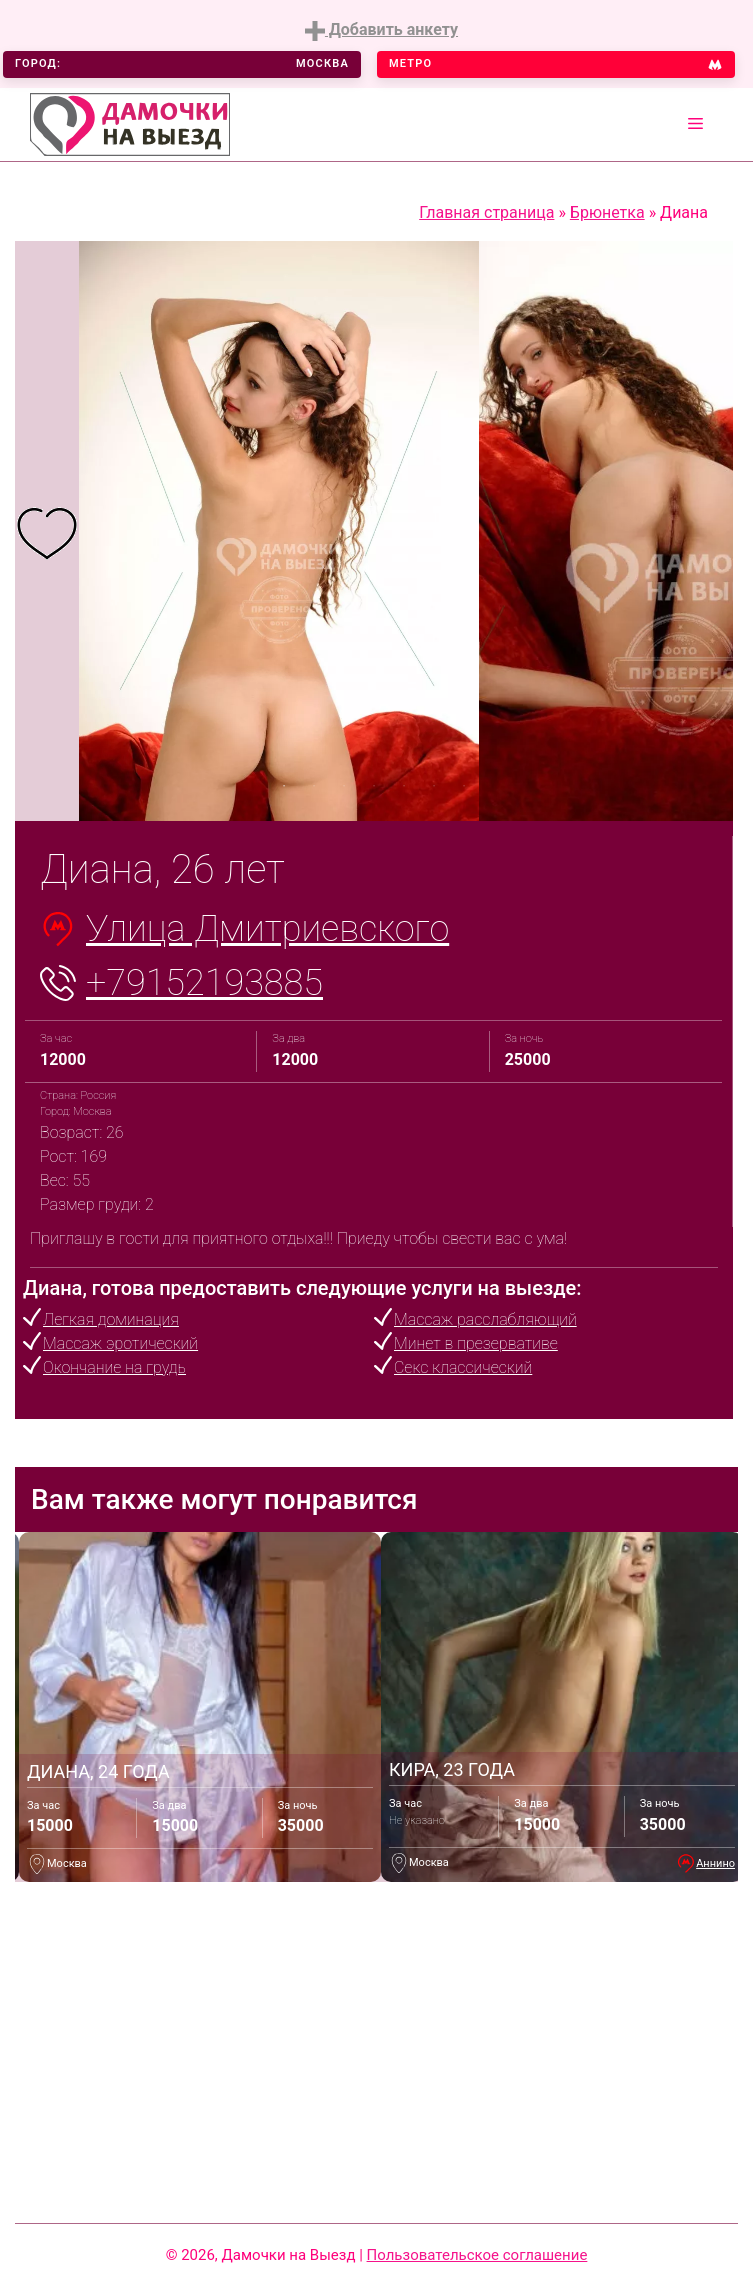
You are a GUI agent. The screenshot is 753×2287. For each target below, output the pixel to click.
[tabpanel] (47, 531)
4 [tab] (374, 786)
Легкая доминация (111, 1319)
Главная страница (486, 212)
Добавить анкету (381, 30)
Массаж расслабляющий (485, 1319)
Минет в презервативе (476, 1343)
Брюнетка (607, 212)
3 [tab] (344, 786)
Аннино (715, 1863)
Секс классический (463, 1367)
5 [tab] (404, 786)
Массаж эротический (120, 1343)
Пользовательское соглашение (477, 2255)
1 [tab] (284, 786)
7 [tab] (464, 786)
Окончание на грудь (114, 1367)
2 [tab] (314, 786)
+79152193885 (204, 983)
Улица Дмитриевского (267, 929)
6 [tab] (434, 786)
